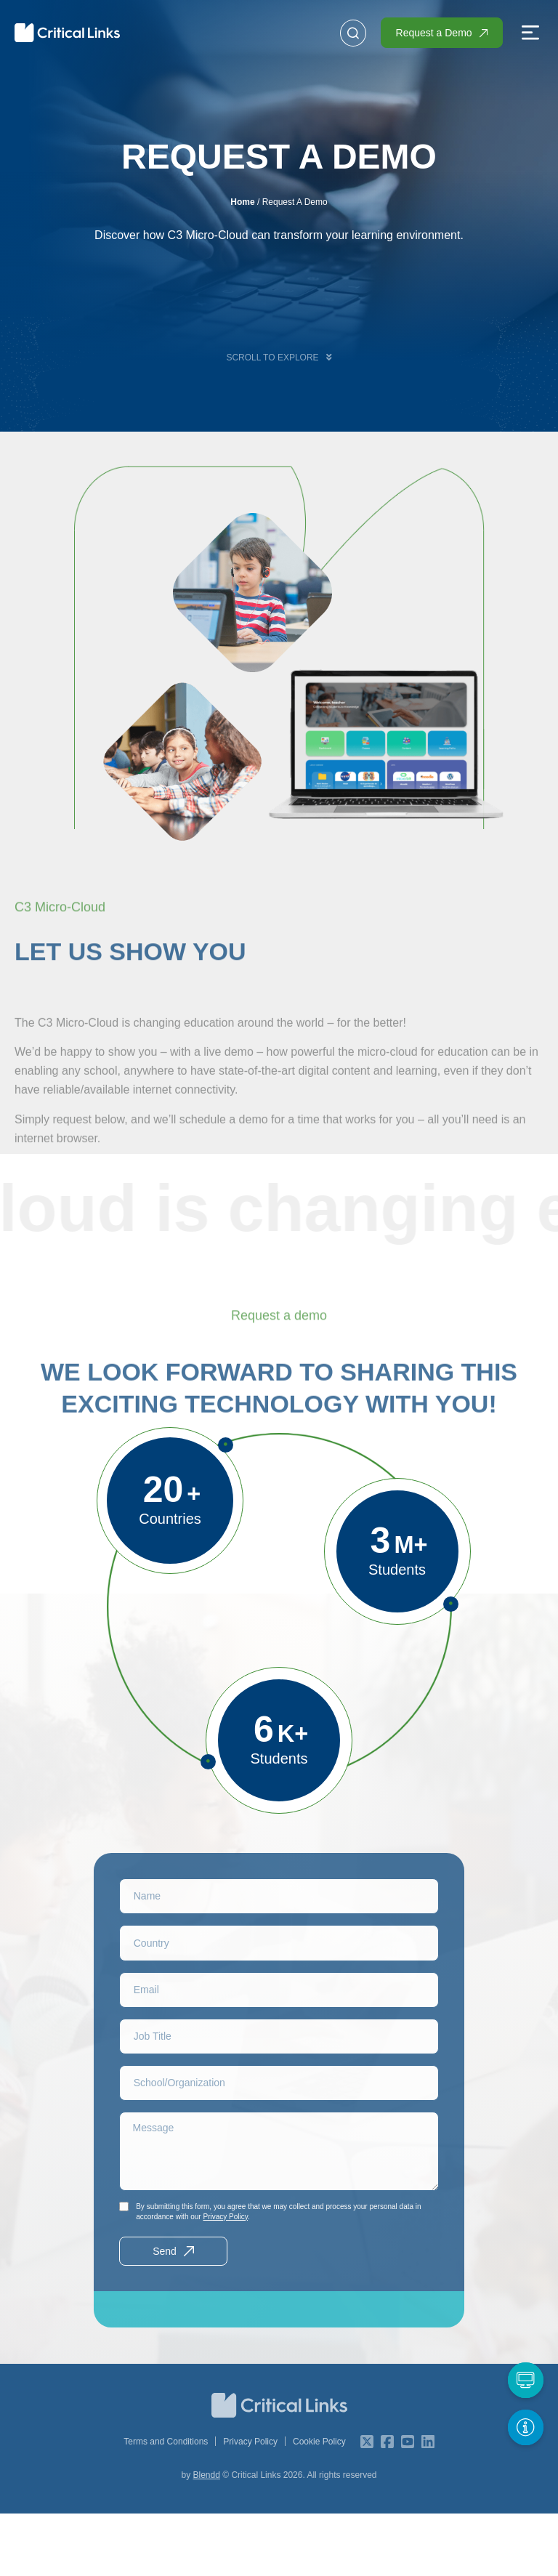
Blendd (206, 2537)
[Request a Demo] (525, 2380)
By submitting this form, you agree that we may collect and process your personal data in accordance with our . (278, 2274)
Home (242, 202)
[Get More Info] (525, 2427)
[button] (530, 34)
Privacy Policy (225, 2279)
